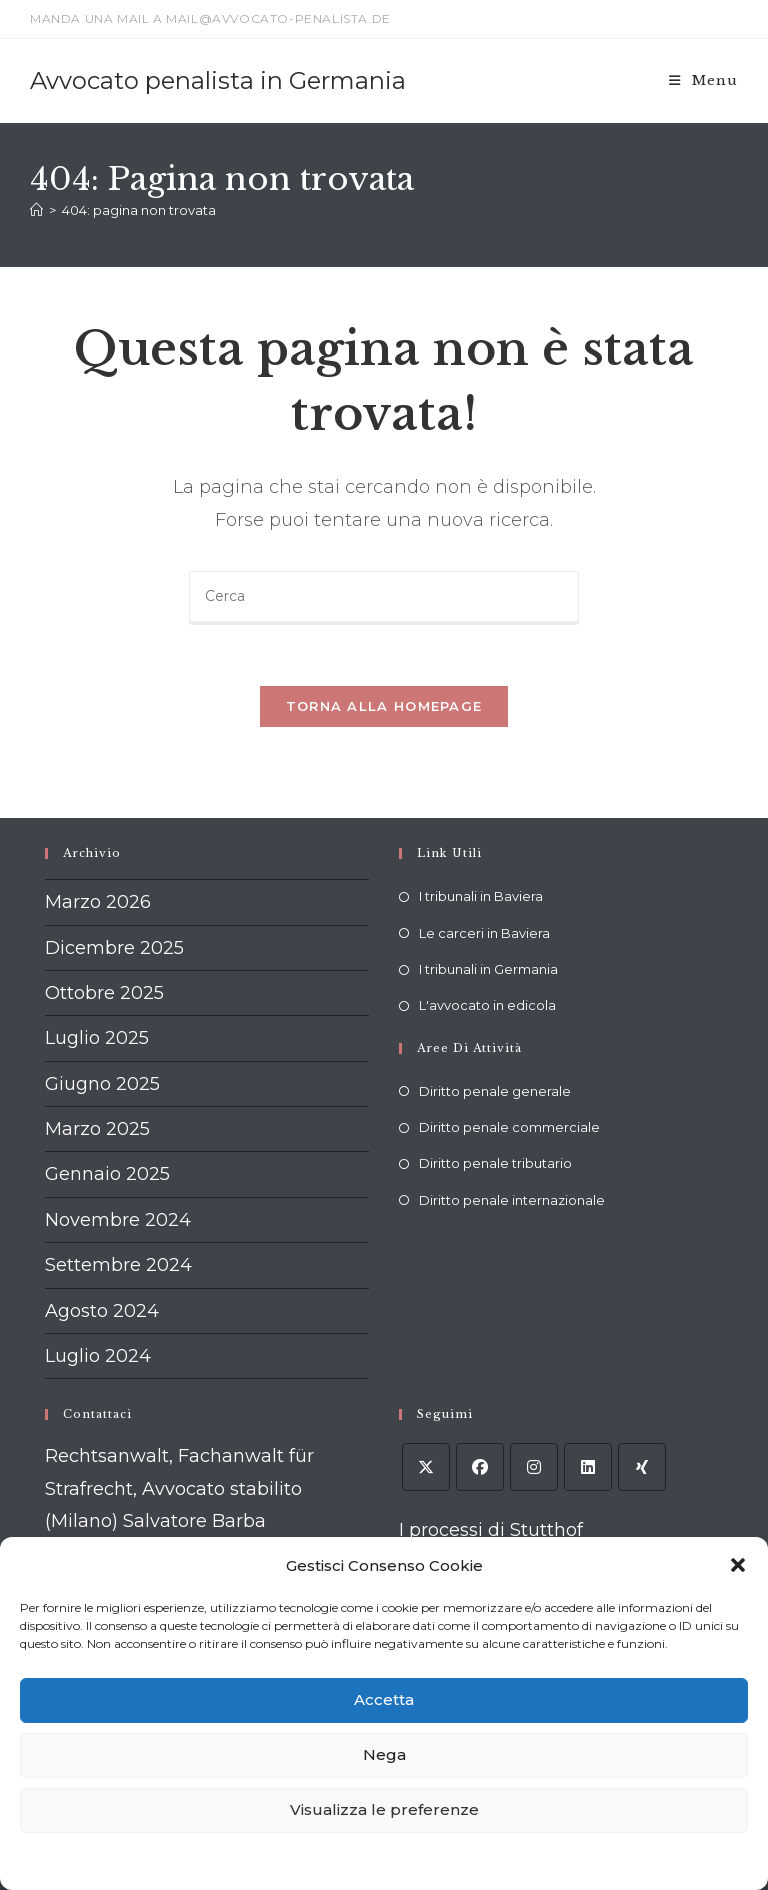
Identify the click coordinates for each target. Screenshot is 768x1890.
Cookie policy (263, 1860)
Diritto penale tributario (495, 1163)
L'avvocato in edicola (487, 1005)
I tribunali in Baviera (481, 896)
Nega (384, 1754)
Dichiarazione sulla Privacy (389, 1860)
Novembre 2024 (118, 1220)
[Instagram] (534, 1467)
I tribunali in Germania (488, 969)
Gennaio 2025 (107, 1174)
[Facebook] (480, 1467)
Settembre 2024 (118, 1265)
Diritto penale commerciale (509, 1127)
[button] (738, 1565)
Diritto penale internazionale (512, 1200)
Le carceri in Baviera (484, 933)
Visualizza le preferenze (384, 1809)
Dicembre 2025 (114, 948)
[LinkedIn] (588, 1467)
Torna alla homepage (384, 706)
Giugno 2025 (102, 1084)
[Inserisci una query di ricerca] (384, 598)
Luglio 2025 (97, 1038)
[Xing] (642, 1467)
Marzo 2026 (98, 902)
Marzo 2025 (97, 1129)
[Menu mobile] (703, 80)
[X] (426, 1467)
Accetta (384, 1699)
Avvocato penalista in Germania (218, 80)
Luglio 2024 (98, 1356)
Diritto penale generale (495, 1091)
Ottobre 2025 (104, 993)
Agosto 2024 (102, 1311)
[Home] (36, 210)
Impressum (510, 1860)
